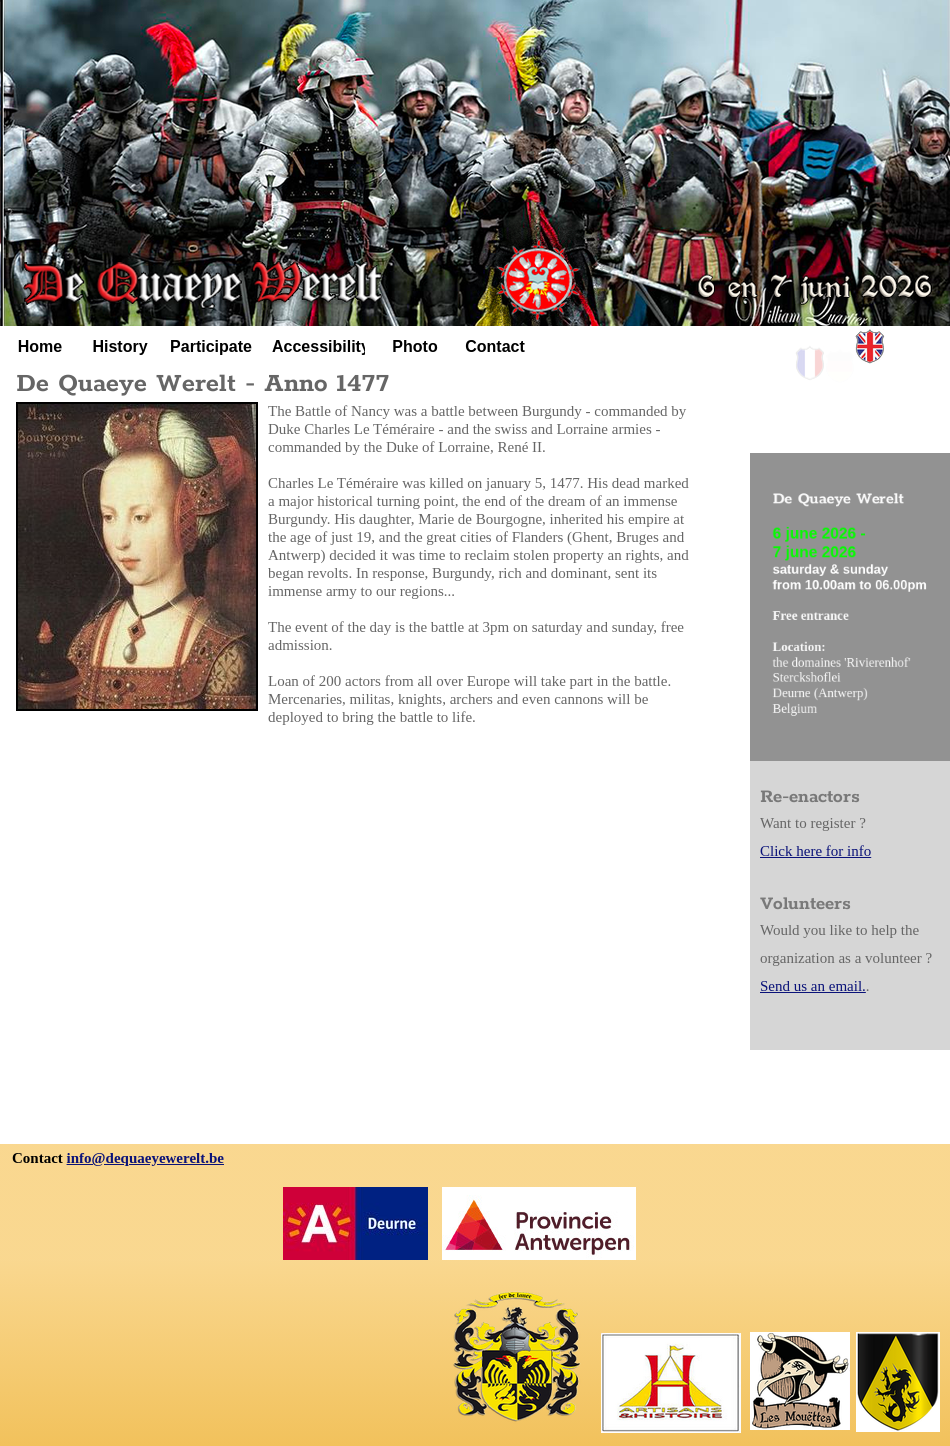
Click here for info (815, 851)
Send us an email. (813, 986)
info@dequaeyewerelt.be (145, 1158)
